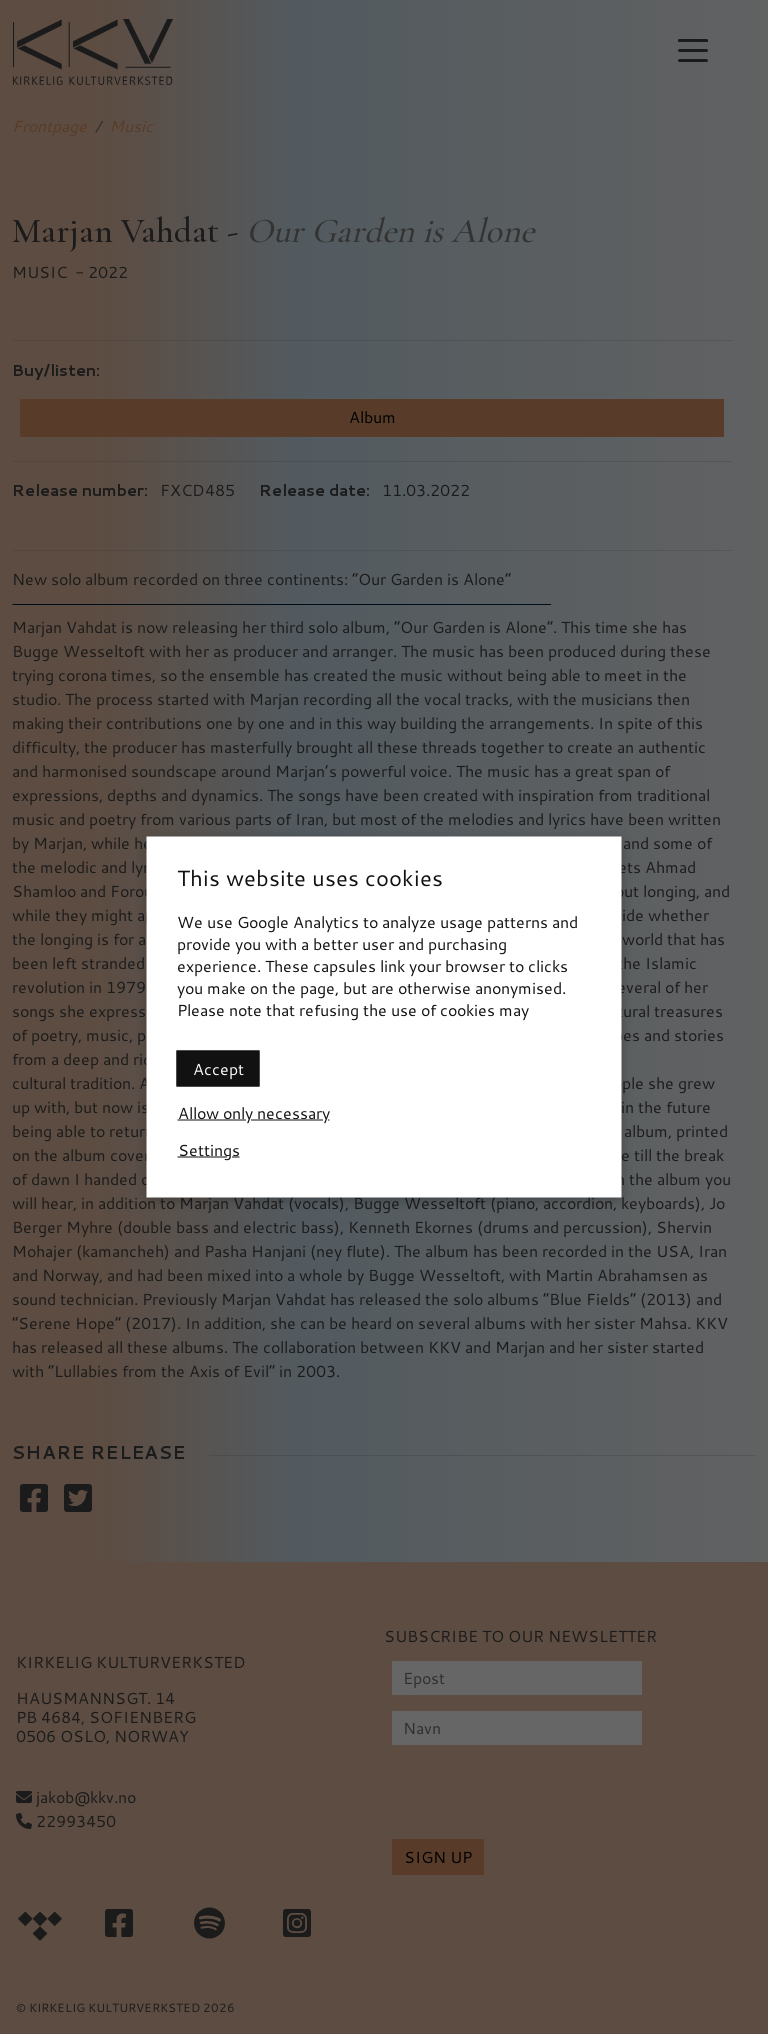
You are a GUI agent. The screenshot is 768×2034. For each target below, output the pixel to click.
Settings (209, 1149)
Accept (218, 1068)
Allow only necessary (254, 1112)
